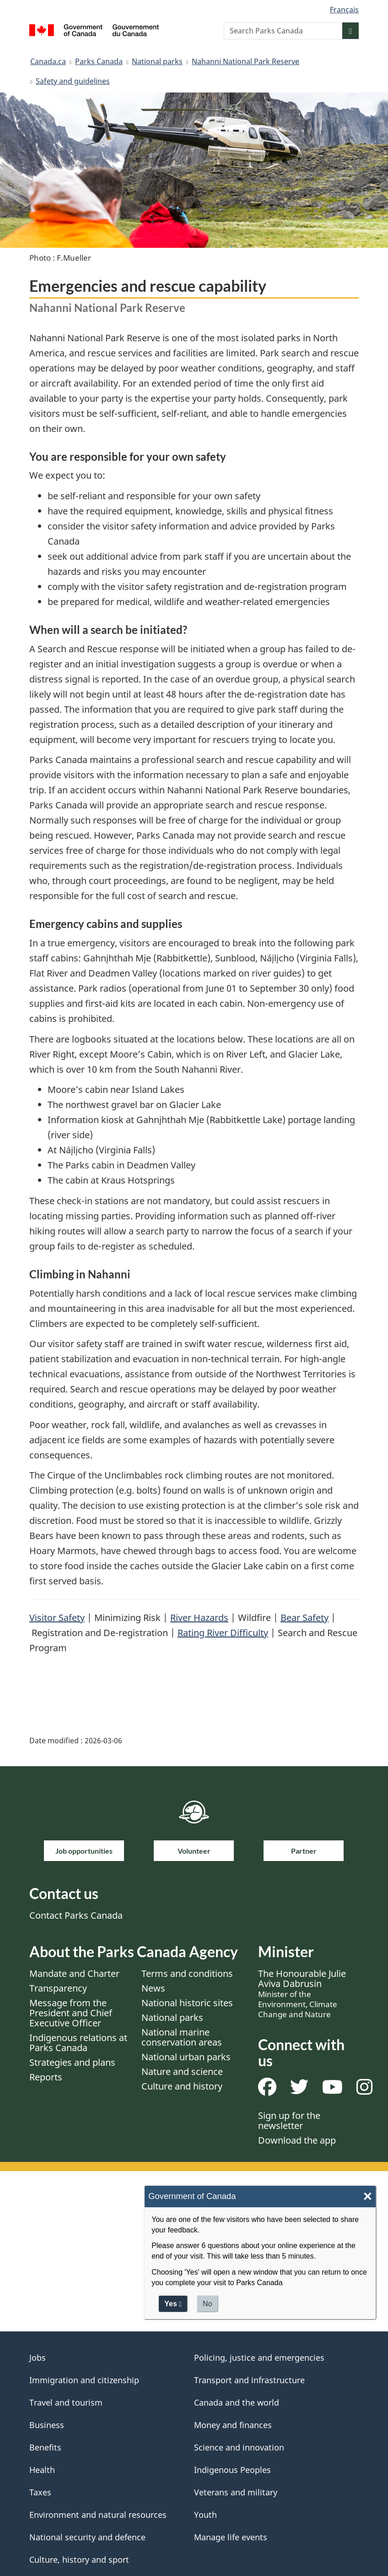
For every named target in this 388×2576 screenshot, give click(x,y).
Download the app (297, 2140)
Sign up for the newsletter (289, 2120)
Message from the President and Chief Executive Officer (70, 2013)
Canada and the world (236, 2402)
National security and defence (87, 2537)
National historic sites (187, 2003)
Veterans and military (235, 2492)
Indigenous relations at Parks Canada (78, 2042)
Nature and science (182, 2071)
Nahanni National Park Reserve (245, 61)
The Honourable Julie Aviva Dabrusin (302, 1993)
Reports (45, 2077)
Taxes (40, 2492)
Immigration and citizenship (84, 2379)
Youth (205, 2514)
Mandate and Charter (74, 1973)
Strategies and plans (72, 2062)
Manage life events (230, 2537)
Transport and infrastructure (249, 2379)
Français (344, 10)
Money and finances (233, 2424)
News (153, 1988)
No (207, 2304)
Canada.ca (48, 61)
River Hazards (199, 1617)
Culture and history (181, 2086)
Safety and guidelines (73, 81)
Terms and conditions (187, 1973)
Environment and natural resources (98, 2514)
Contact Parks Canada (76, 1915)
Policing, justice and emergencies (259, 2357)
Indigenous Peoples (232, 2469)
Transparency (58, 1988)
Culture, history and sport (79, 2559)
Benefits (45, 2447)
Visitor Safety (57, 1617)
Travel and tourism (65, 2402)
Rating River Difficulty (223, 1632)
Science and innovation (239, 2447)
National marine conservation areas (181, 2037)
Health (42, 2469)
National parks (157, 61)
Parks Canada (99, 61)
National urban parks (186, 2057)
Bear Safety (304, 1617)
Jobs (37, 2357)
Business (46, 2424)
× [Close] (367, 2196)
